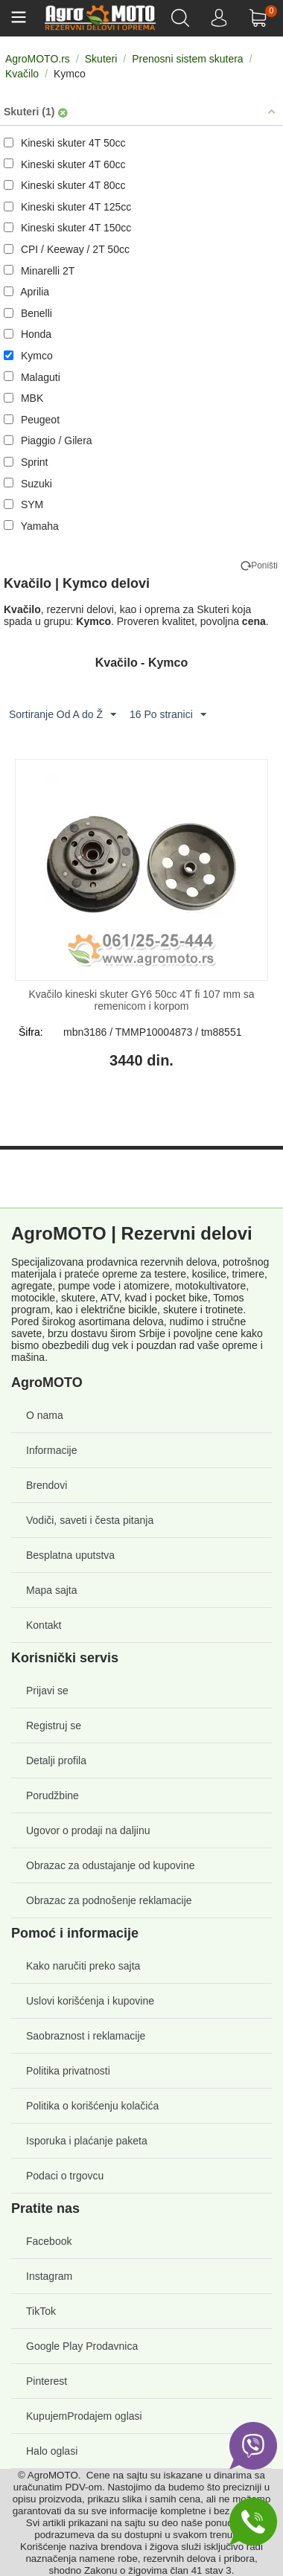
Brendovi (46, 1485)
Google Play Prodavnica (82, 2346)
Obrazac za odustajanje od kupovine (110, 1865)
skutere (78, 1298)
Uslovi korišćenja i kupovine (90, 2001)
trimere (248, 1274)
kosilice (209, 1274)
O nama (44, 1415)
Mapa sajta (51, 1590)
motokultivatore (210, 1286)
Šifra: (31, 1032)
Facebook (48, 2241)
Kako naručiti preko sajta (83, 1966)
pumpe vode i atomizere (113, 1286)
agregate (31, 1286)
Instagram (49, 2276)
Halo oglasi (51, 2451)
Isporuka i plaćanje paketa (86, 2141)
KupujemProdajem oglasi (84, 2416)
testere (170, 1274)
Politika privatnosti (68, 2071)
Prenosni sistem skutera (187, 59)
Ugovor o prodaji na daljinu (88, 1830)
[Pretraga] (181, 18)
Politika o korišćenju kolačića (92, 2106)
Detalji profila (56, 1760)
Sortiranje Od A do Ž (62, 715)
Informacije (51, 1450)
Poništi (264, 565)
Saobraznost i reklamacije (85, 2036)
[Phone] (253, 2521)
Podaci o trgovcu (65, 2176)
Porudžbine (52, 1795)
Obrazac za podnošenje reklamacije (109, 1900)
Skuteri (101, 59)
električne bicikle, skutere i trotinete (161, 1310)
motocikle (33, 1298)
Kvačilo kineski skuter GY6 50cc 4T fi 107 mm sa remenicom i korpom (141, 1000)
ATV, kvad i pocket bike (154, 1298)
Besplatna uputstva (70, 1555)
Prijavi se (47, 1690)
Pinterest (46, 2381)
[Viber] (253, 2446)
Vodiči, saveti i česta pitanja (89, 1520)
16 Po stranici (168, 715)
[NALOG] (220, 18)
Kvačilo (22, 74)
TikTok (41, 2311)
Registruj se (53, 1725)
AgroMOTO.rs (37, 59)
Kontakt (43, 1625)
